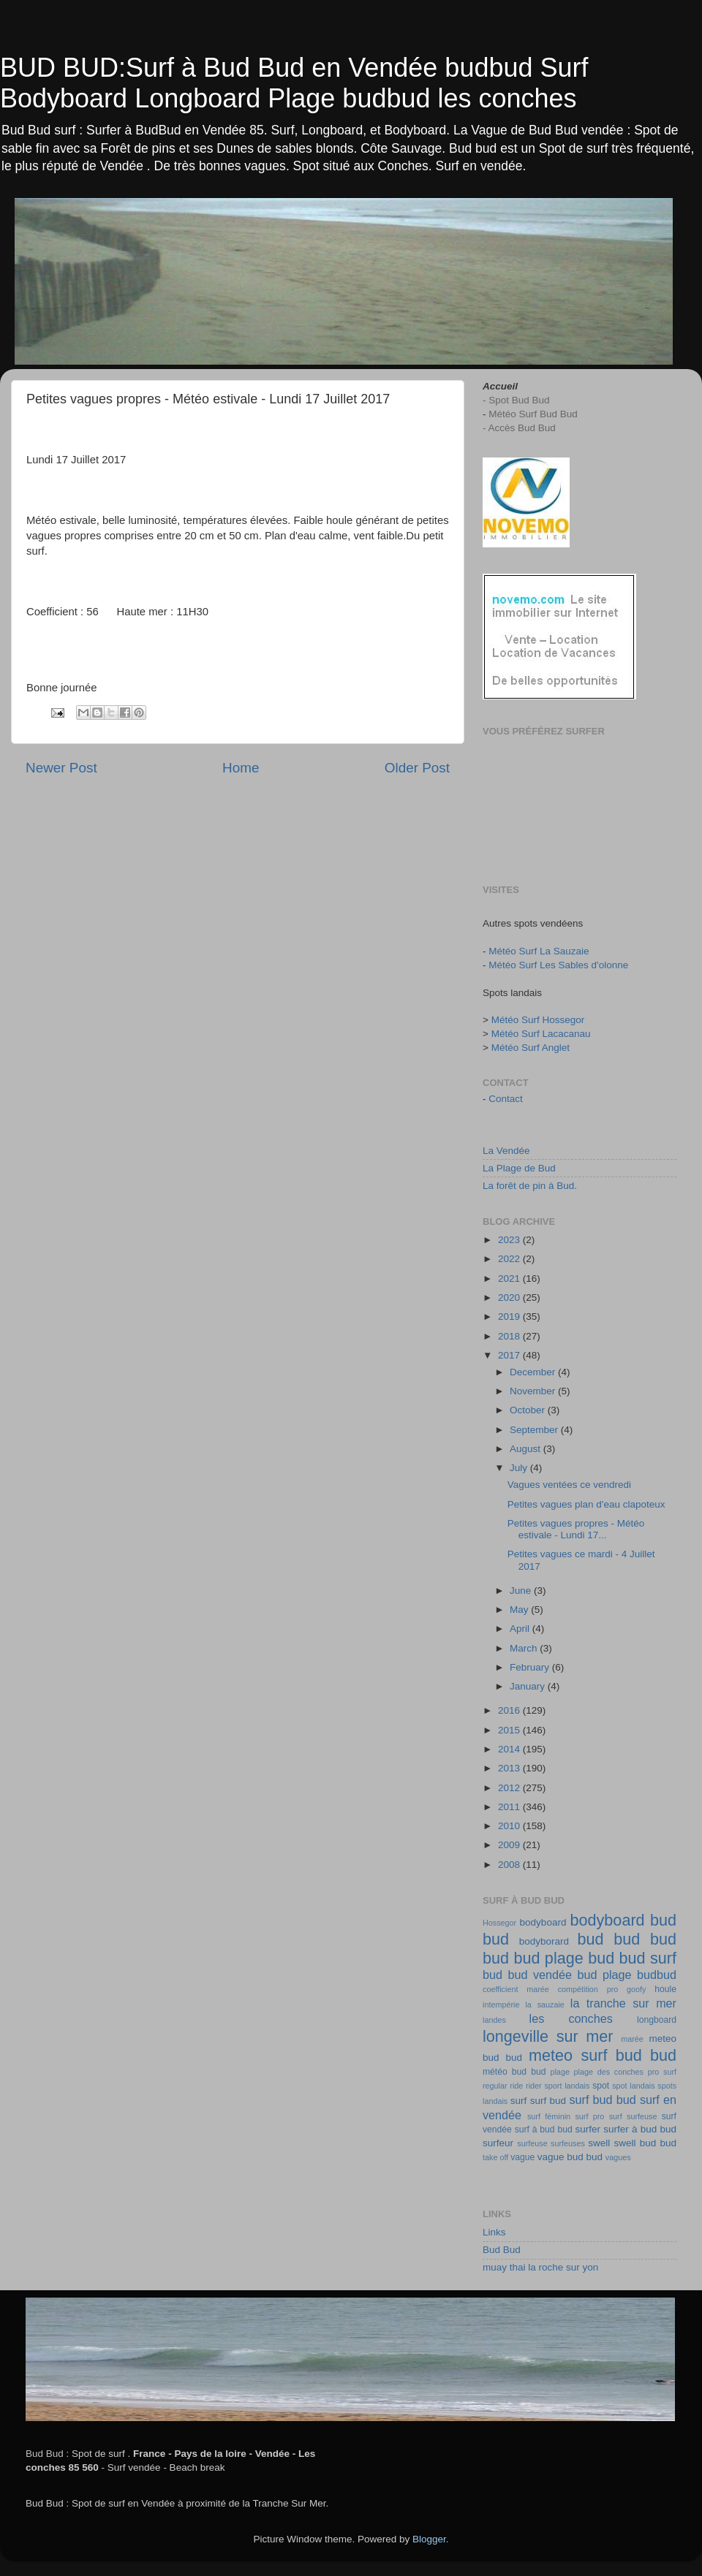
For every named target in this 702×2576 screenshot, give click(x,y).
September (535, 1429)
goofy (636, 1989)
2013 (510, 1768)
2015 (510, 1730)
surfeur (498, 2143)
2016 (510, 1710)
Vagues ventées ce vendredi (569, 1484)
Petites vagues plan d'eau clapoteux (586, 1504)
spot (600, 2086)
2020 (510, 1297)
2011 (510, 1806)
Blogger (429, 2539)
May (520, 1609)
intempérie (501, 2004)
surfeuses (568, 2143)
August (526, 1448)
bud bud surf (632, 1958)
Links (494, 2232)
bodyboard (543, 1922)
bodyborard (544, 1941)
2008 (510, 1864)
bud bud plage (533, 1958)
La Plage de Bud (519, 1168)
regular (495, 2085)
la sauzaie (545, 2004)
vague (522, 2157)
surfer (588, 2129)
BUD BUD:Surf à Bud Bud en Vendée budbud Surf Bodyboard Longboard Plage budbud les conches (294, 83)
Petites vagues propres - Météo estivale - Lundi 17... (576, 1529)
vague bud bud (570, 2156)
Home (240, 767)
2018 (510, 1336)
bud (591, 1939)
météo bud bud (514, 2072)
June (522, 1590)
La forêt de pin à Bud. (530, 1185)
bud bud (645, 1939)
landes (494, 2019)
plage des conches (609, 2071)
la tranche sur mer (623, 2003)
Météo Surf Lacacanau (541, 1033)
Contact (505, 1098)
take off (495, 2157)
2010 (510, 1825)
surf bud (548, 2100)
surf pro (589, 2116)
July (520, 1467)
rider (534, 2085)
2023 (510, 1239)
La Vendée (506, 1150)
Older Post (417, 767)
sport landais (566, 2085)
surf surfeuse (633, 2116)
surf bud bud (603, 2099)
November (534, 1391)
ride (516, 2085)
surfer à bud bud (639, 2129)
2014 (510, 1749)
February (531, 1667)
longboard (656, 2020)
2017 (510, 1355)
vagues (618, 2157)
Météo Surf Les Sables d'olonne (558, 965)
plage (559, 2071)
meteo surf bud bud (602, 2055)
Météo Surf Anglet (530, 1047)
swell (599, 2143)
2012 (510, 1787)
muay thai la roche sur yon (540, 2267)
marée (632, 2038)
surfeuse (532, 2143)
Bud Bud (502, 2249)
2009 (510, 1844)
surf (518, 2100)
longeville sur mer (548, 2036)
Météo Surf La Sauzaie (538, 951)
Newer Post (61, 767)
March (525, 1648)
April (521, 1628)
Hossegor (499, 1922)
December (534, 1372)
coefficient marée (516, 1989)
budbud (656, 1974)
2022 (510, 1258)
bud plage (604, 1974)
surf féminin (548, 2116)
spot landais (633, 2085)
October (529, 1410)
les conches (571, 2018)
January (529, 1686)
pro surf (662, 2071)
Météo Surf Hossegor (538, 1019)
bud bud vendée (527, 1974)
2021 (510, 1278)
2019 (510, 1316)
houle (665, 1989)
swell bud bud (645, 2143)
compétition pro (588, 1989)
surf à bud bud (544, 2129)
